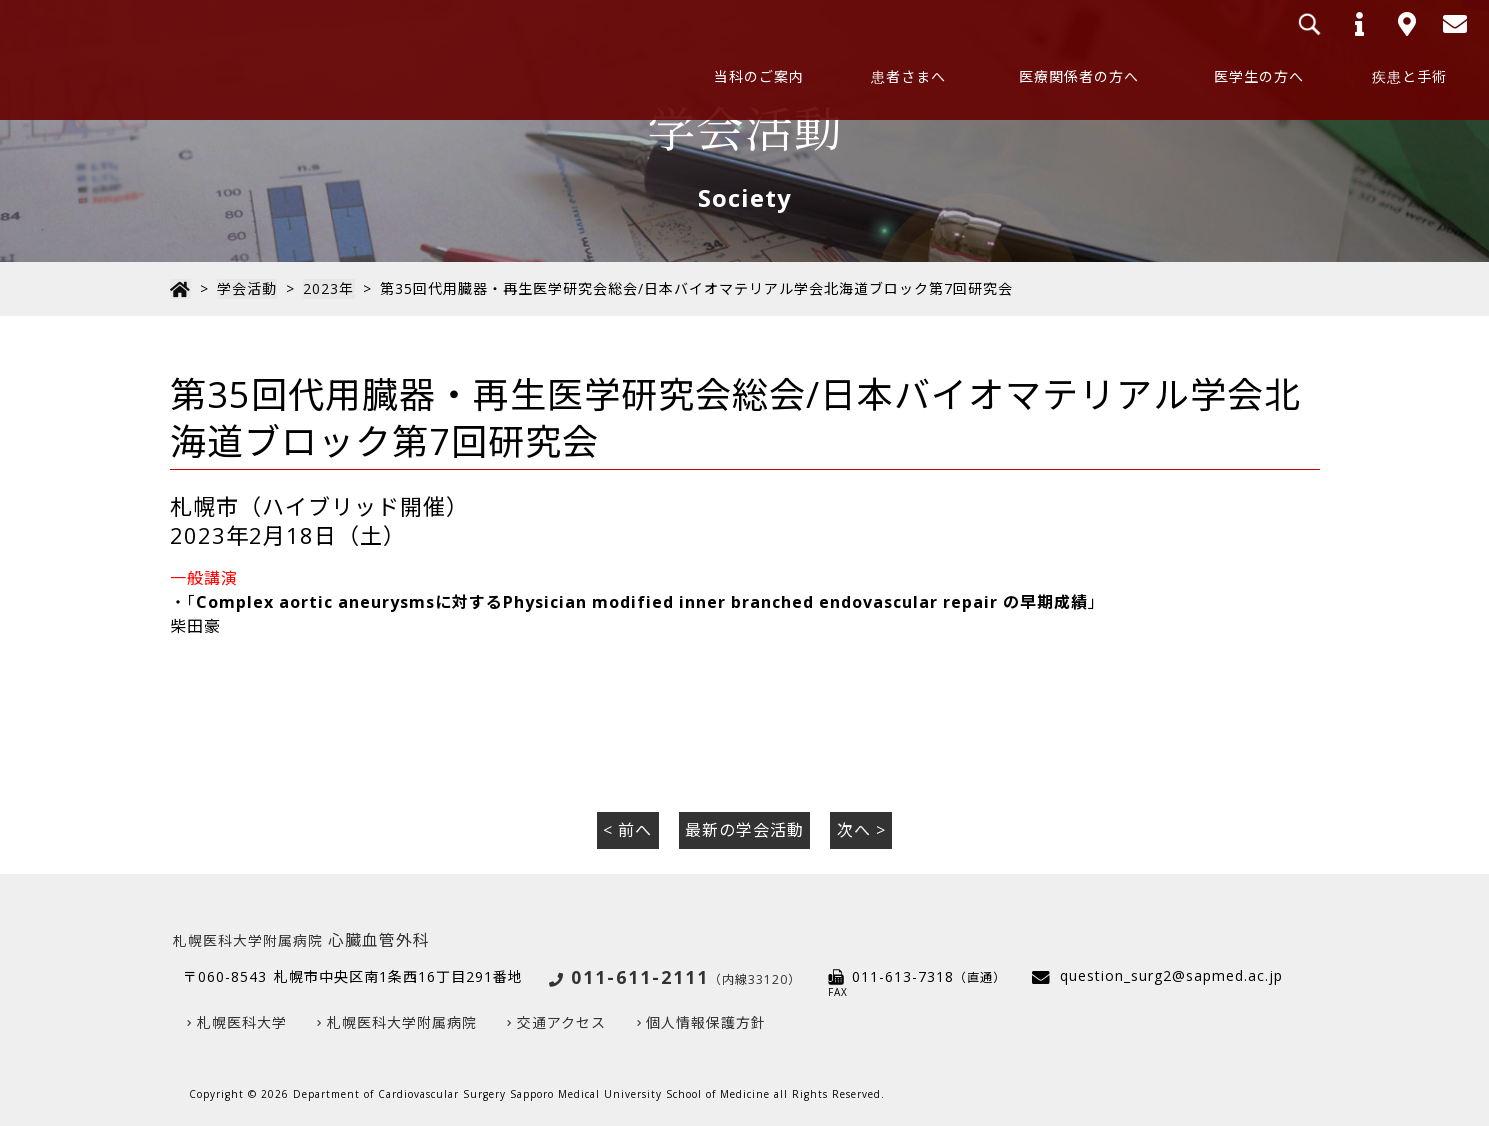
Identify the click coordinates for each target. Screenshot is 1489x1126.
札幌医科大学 (242, 1022)
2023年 (326, 288)
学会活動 (246, 288)
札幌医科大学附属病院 (402, 1022)
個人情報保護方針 (706, 1022)
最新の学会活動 (744, 830)
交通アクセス (561, 1022)
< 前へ (627, 830)
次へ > (861, 830)
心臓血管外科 (301, 939)
